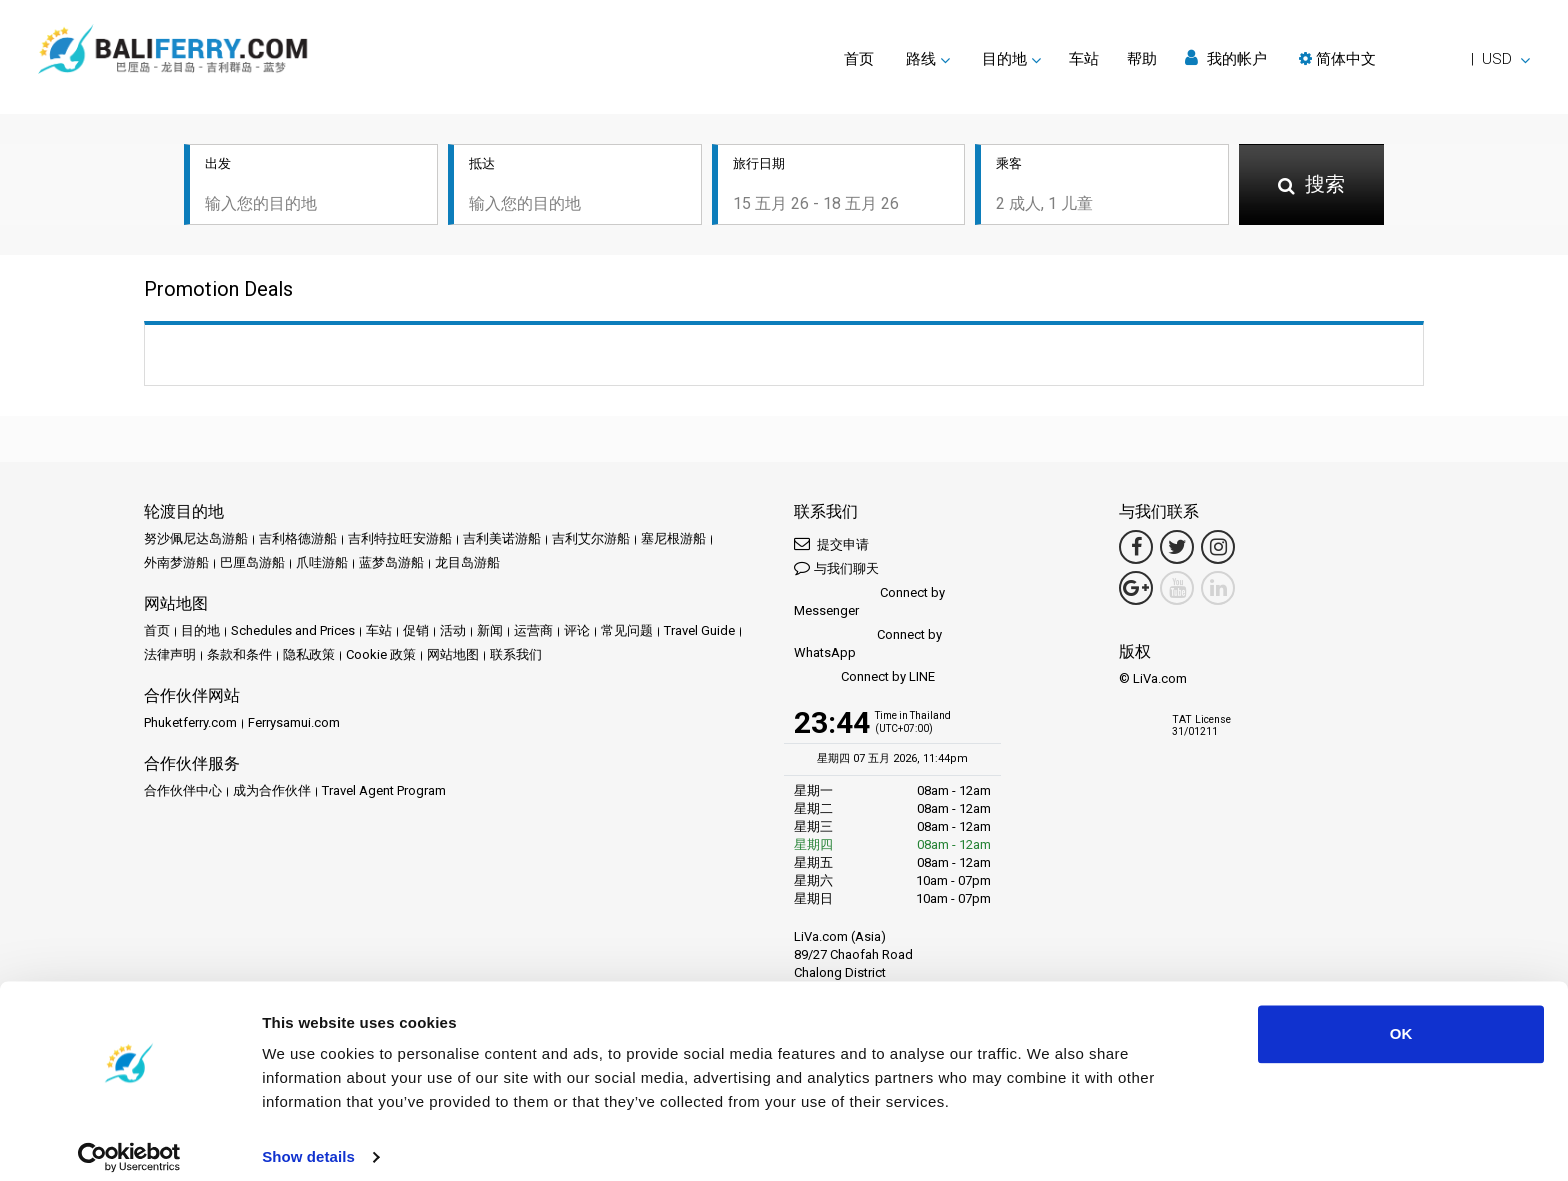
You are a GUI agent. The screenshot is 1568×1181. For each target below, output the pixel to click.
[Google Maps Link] (1136, 590)
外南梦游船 (176, 564)
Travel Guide (699, 632)
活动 (453, 632)
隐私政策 (309, 656)
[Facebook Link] (1136, 549)
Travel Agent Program (384, 792)
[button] (1414, 59)
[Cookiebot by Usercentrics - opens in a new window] (129, 1142)
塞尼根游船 (673, 540)
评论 (577, 632)
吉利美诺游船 (502, 540)
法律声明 (170, 656)
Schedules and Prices (293, 632)
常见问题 (627, 632)
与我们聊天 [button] (836, 569)
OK (1401, 1018)
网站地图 (453, 656)
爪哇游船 (322, 564)
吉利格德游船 (298, 540)
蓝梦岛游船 (391, 564)
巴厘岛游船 (252, 564)
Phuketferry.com (190, 724)
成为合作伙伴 (272, 792)
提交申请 (831, 545)
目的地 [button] (1004, 59)
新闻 (490, 632)
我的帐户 (1226, 58)
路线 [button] (921, 59)
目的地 (200, 632)
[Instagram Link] (1218, 549)
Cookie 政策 (381, 656)
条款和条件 (239, 656)
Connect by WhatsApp (868, 645)
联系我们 (516, 656)
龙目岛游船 (467, 564)
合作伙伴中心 (183, 792)
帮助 (1142, 59)
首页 (859, 59)
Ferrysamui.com (294, 724)
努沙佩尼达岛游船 (196, 540)
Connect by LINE (864, 679)
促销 (416, 632)
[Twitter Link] (1177, 549)
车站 (1084, 59)
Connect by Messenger (869, 603)
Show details (308, 1141)
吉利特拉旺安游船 (400, 540)
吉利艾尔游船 (591, 540)
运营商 (533, 632)
